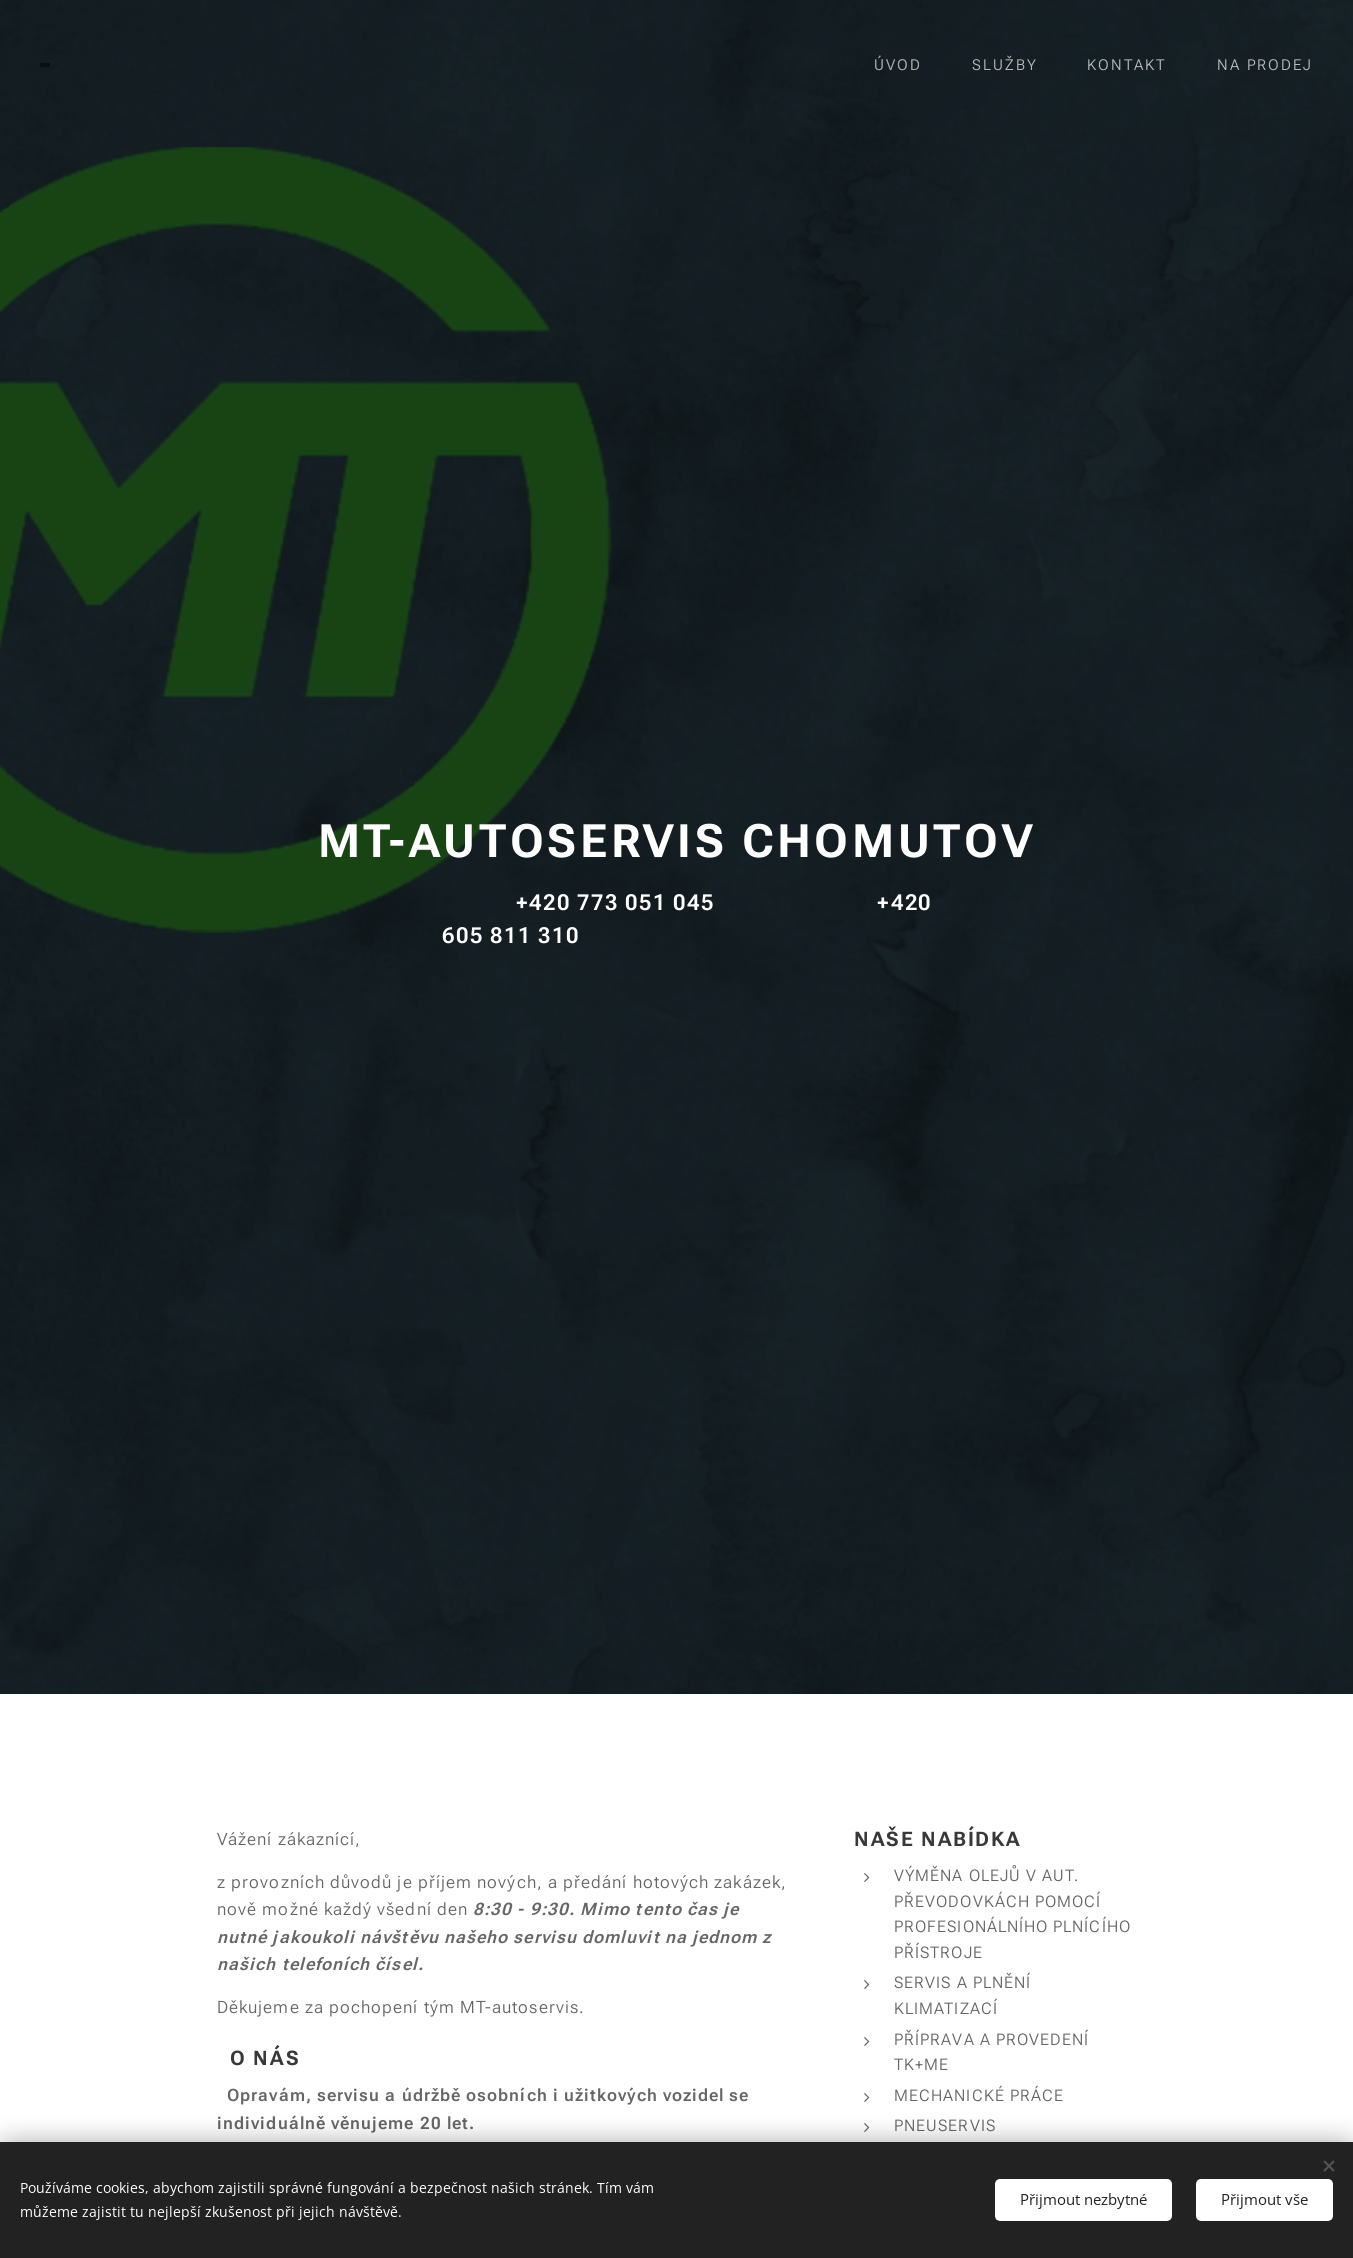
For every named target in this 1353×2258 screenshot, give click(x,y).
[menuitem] (911, 65)
